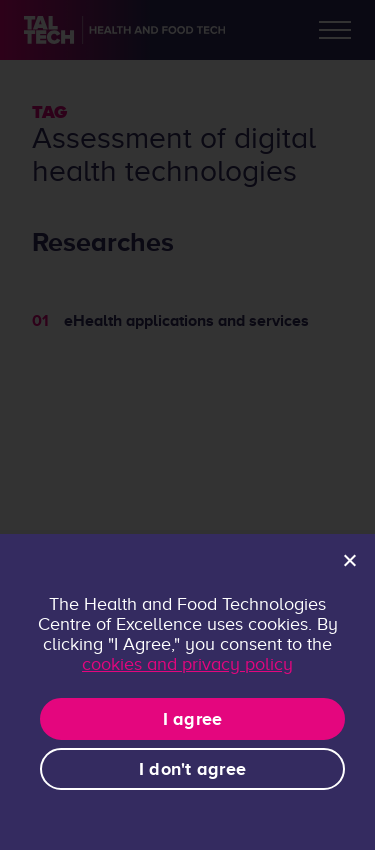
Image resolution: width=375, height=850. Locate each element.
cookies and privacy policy (187, 664)
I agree (193, 719)
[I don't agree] (349, 560)
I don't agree (192, 769)
